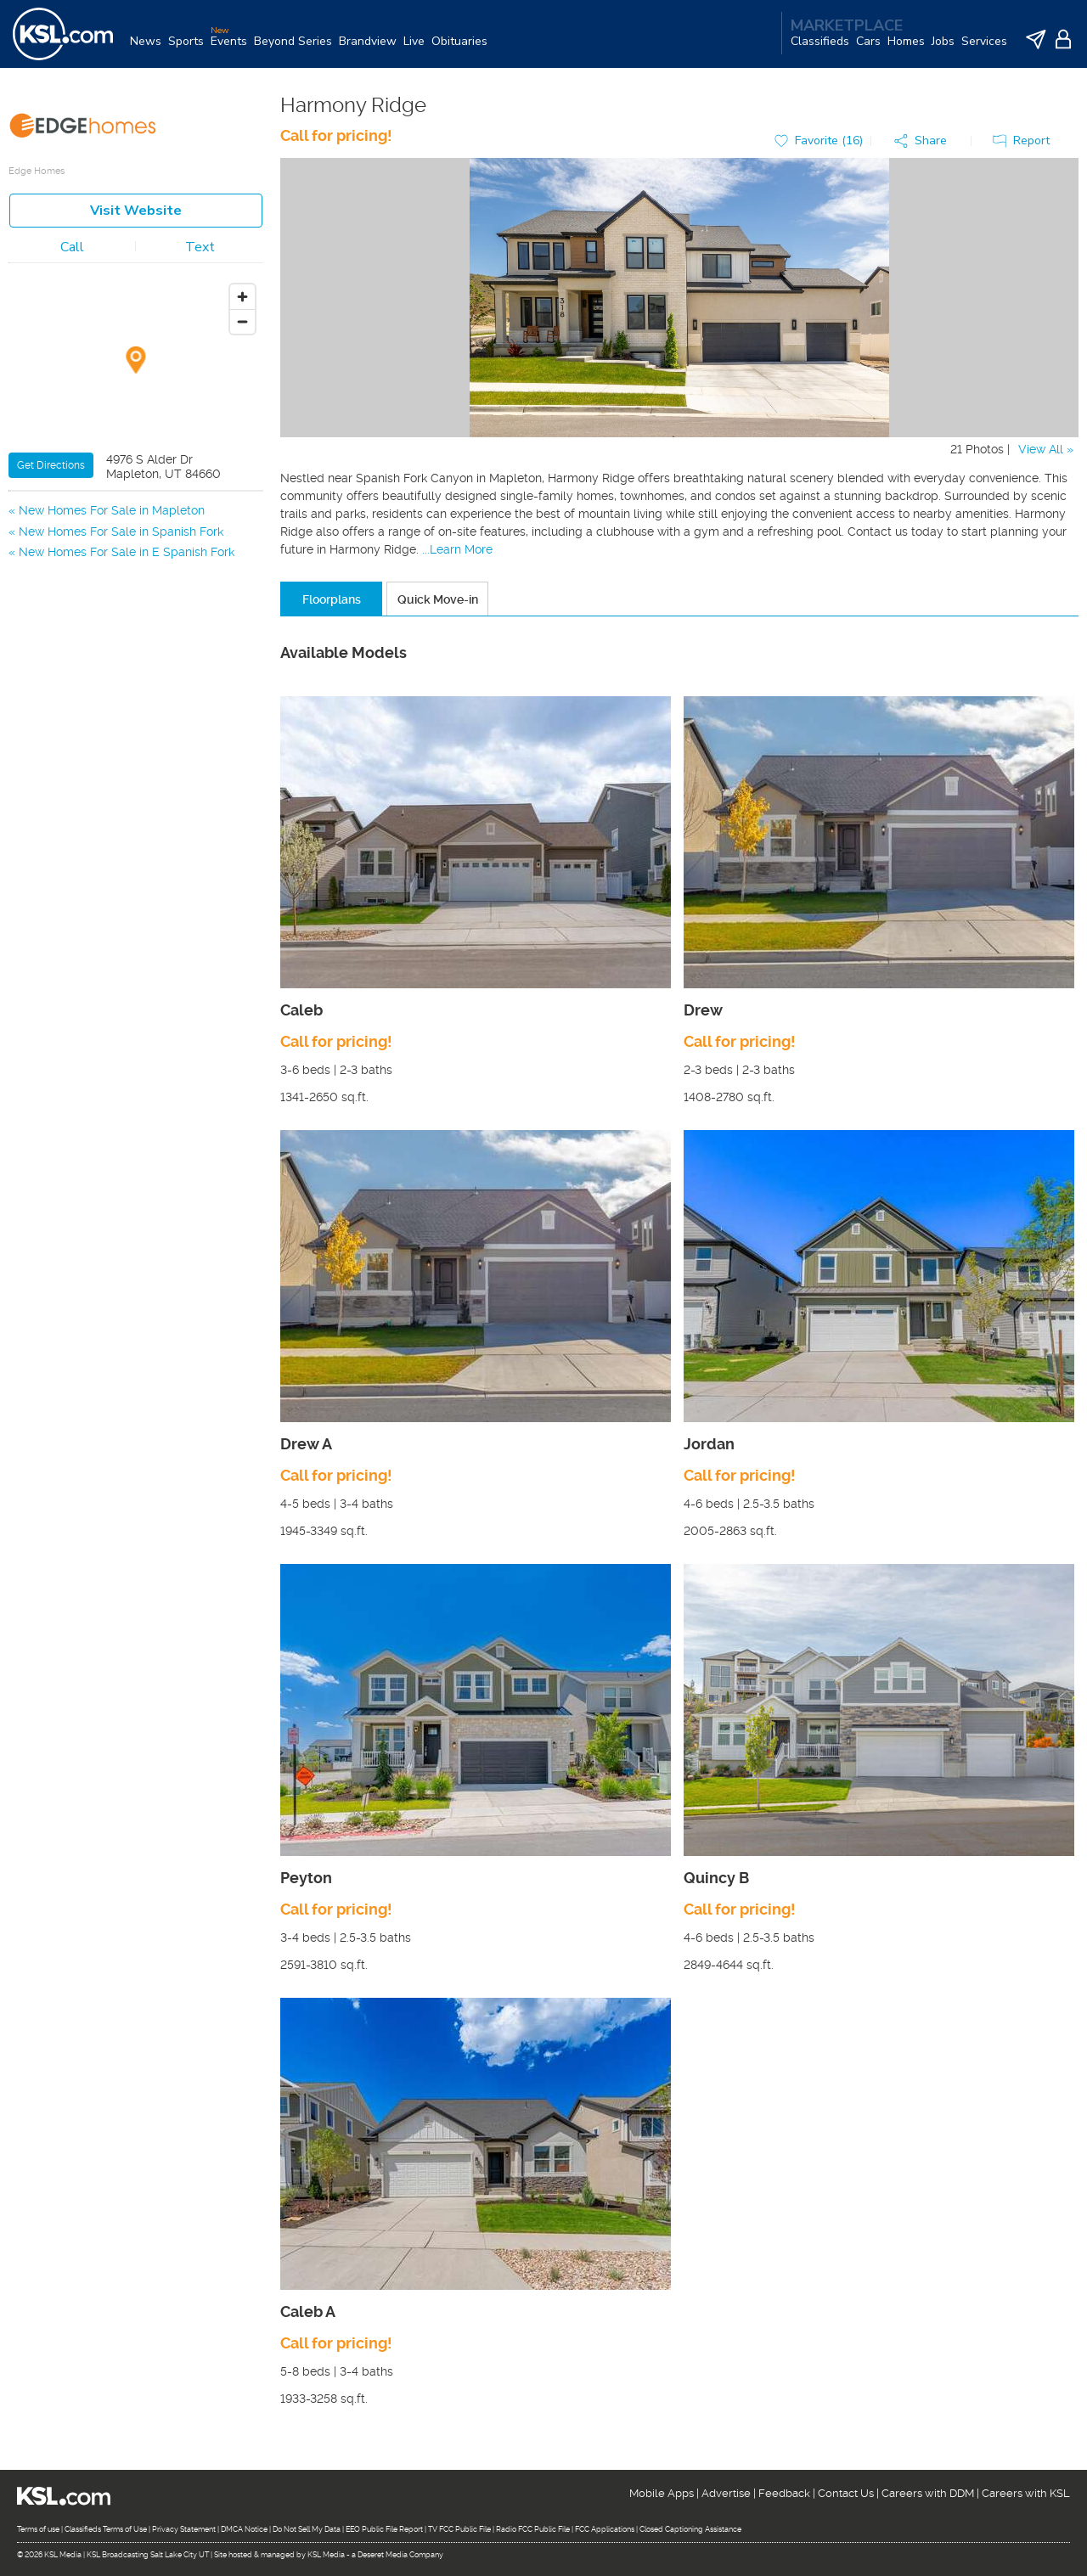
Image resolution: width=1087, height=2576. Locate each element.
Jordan (709, 1444)
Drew (703, 1010)
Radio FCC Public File (533, 2529)
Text (200, 247)
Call (72, 247)
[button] (925, 141)
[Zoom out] (242, 321)
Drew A (306, 1444)
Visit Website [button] (136, 210)
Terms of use (38, 2529)
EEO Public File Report (384, 2529)
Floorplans (331, 599)
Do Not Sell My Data (307, 2529)
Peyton (306, 1878)
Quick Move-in (437, 599)
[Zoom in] (242, 296)
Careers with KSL (1026, 2493)
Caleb (301, 1010)
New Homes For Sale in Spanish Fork (121, 531)
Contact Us (846, 2493)
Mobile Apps (661, 2493)
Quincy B (716, 1878)
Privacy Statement (184, 2529)
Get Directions (51, 465)
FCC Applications (604, 2529)
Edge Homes (36, 171)
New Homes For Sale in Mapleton (112, 510)
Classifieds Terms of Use (106, 2529)
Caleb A (307, 2311)
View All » (1045, 449)
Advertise (726, 2493)
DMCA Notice (244, 2529)
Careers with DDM (927, 2493)
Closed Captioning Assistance (690, 2529)
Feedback (784, 2493)
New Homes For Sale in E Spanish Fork (126, 552)
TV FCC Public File (459, 2529)
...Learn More (457, 549)
